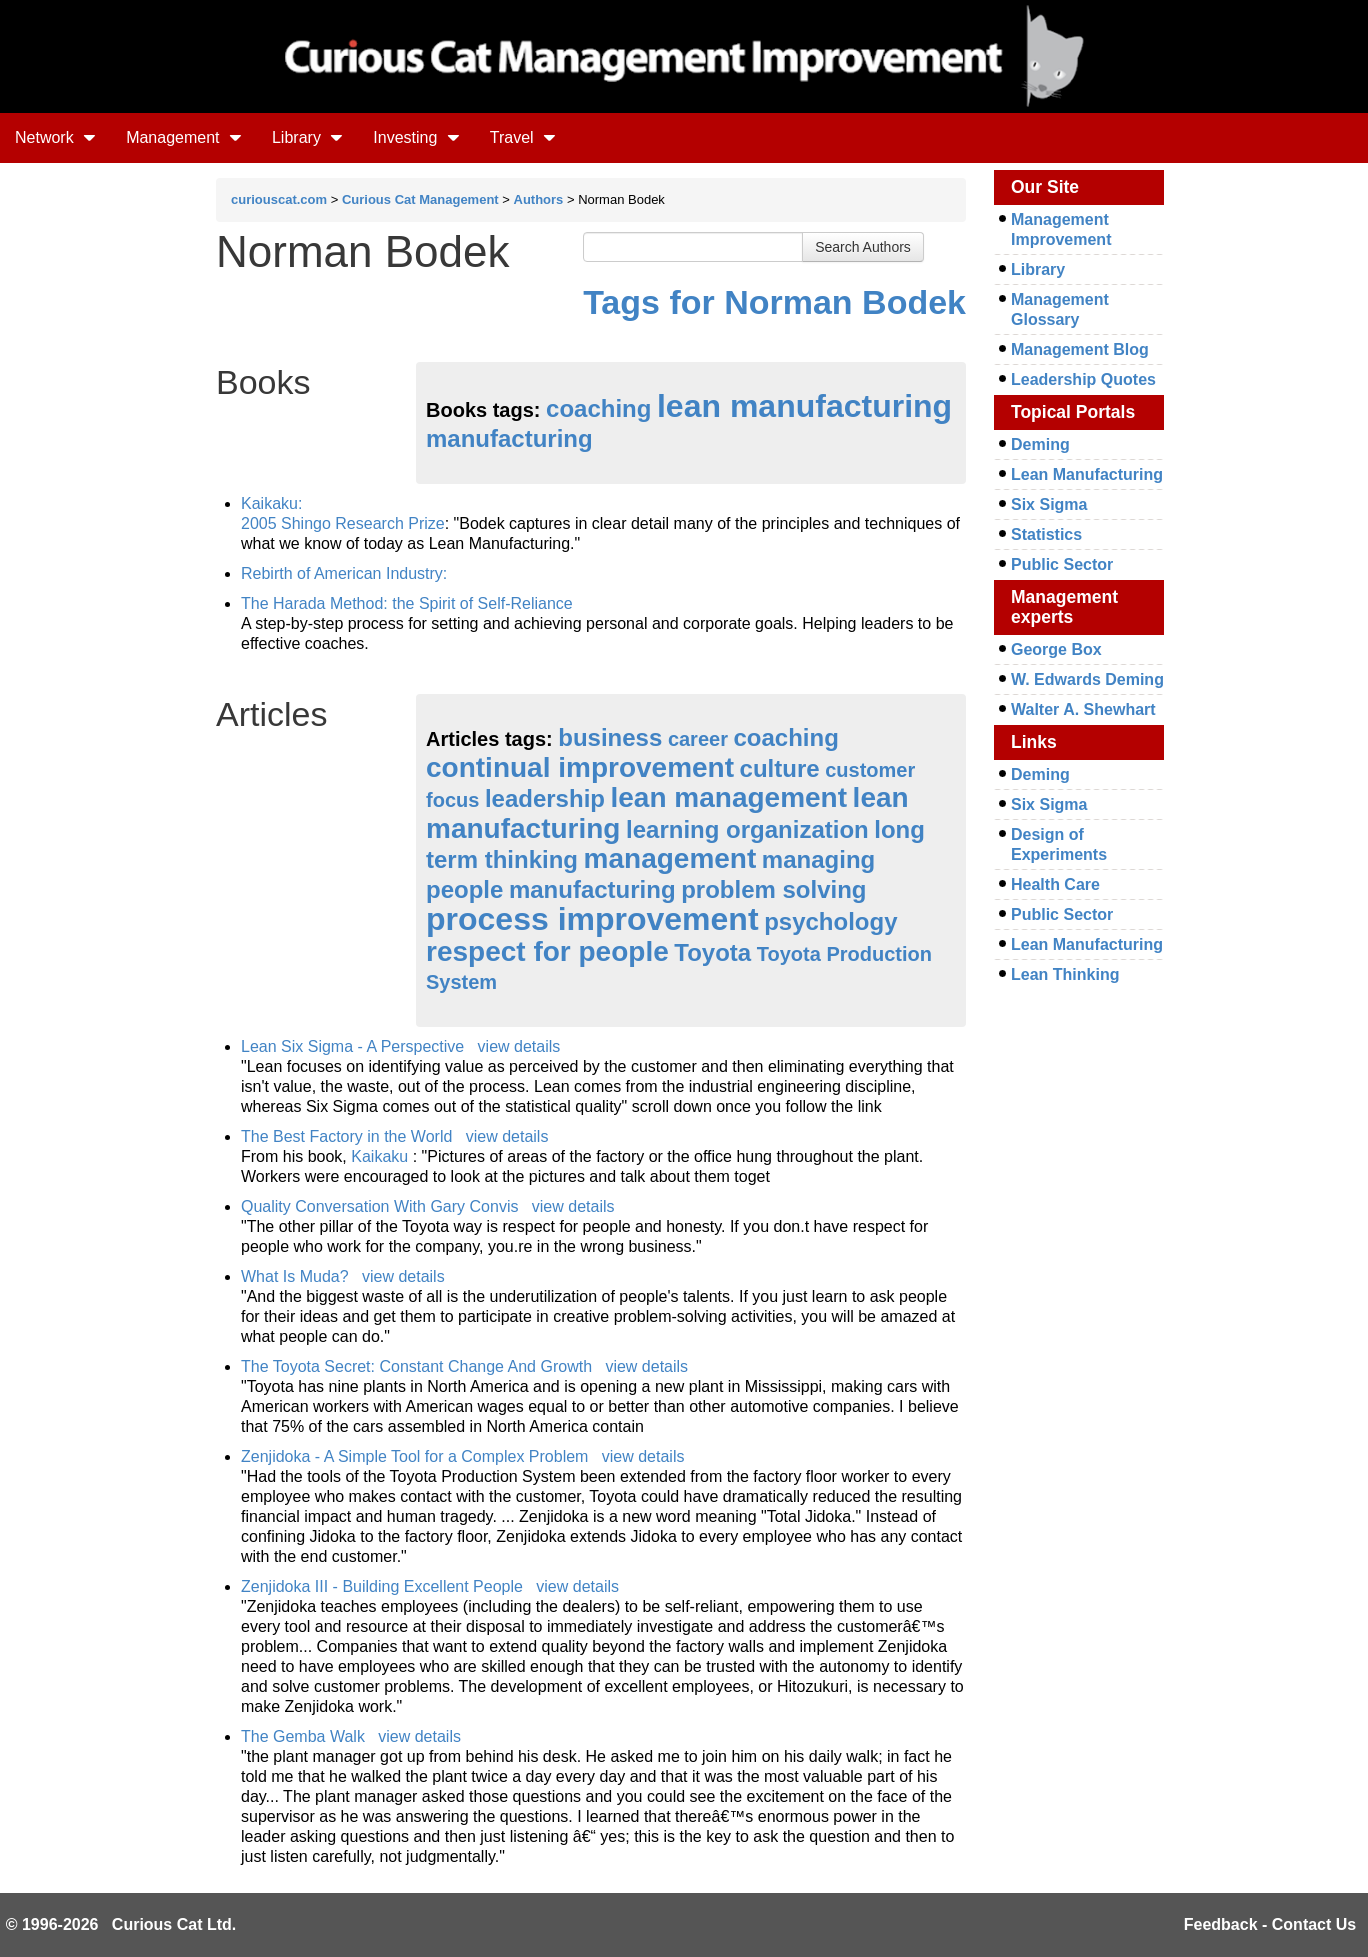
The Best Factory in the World (346, 1136)
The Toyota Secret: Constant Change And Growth (416, 1366)
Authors (539, 199)
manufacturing (509, 438)
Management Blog (1080, 349)
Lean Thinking (1065, 974)
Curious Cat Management (420, 199)
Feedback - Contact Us (1270, 1924)
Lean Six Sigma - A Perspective (352, 1046)
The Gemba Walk (303, 1736)
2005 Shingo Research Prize (343, 523)
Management (184, 137)
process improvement (592, 919)
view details (519, 1046)
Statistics (1046, 534)
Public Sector (1062, 564)
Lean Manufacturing (1087, 474)
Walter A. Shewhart (1083, 709)
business (610, 737)
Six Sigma (1049, 504)
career (698, 739)
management (670, 858)
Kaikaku (381, 1156)
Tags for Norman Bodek (774, 302)
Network (55, 137)
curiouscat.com (279, 199)
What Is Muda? (295, 1276)
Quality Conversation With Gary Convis (379, 1206)
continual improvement (580, 767)
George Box (1056, 649)
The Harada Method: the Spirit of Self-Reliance (407, 603)
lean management (729, 797)
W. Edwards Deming (1087, 679)
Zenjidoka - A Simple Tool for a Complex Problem (414, 1456)
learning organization (747, 829)
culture (780, 768)
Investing (416, 137)
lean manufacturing (804, 406)
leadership (545, 798)
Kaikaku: (271, 503)
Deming (1040, 444)
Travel (523, 137)
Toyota (712, 952)
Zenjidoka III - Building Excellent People (382, 1586)
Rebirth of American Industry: (344, 573)
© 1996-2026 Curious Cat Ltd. (121, 1924)
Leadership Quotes (1083, 379)
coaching (598, 408)
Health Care (1055, 884)
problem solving (773, 889)
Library (307, 137)
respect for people (547, 951)
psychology (830, 921)
